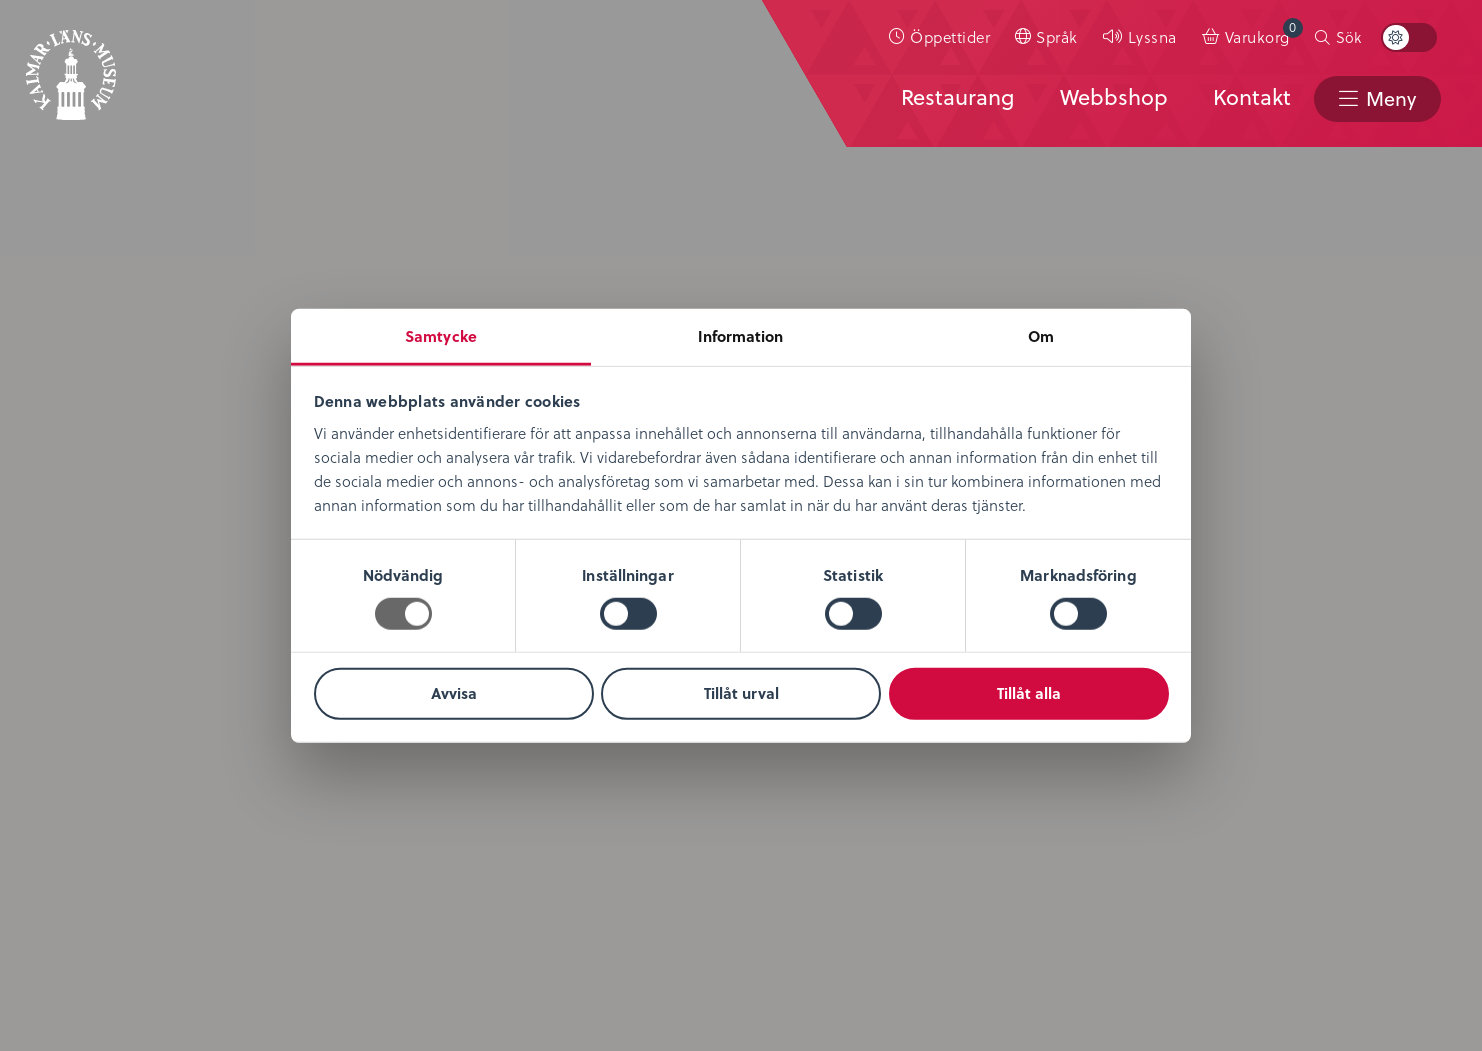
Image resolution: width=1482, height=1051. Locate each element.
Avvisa (454, 693)
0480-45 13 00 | (489, 931)
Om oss (76, 498)
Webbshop (1113, 97)
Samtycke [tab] (441, 335)
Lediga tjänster (106, 557)
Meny (1390, 98)
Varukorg (1264, 32)
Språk (1057, 36)
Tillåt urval (741, 693)
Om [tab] (1041, 335)
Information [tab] (740, 335)
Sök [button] (1348, 37)
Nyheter (77, 527)
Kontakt (1251, 97)
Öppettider (950, 36)
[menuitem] (940, 37)
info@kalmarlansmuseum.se (650, 931)
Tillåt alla (1029, 693)
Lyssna (1152, 36)
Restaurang (956, 97)
